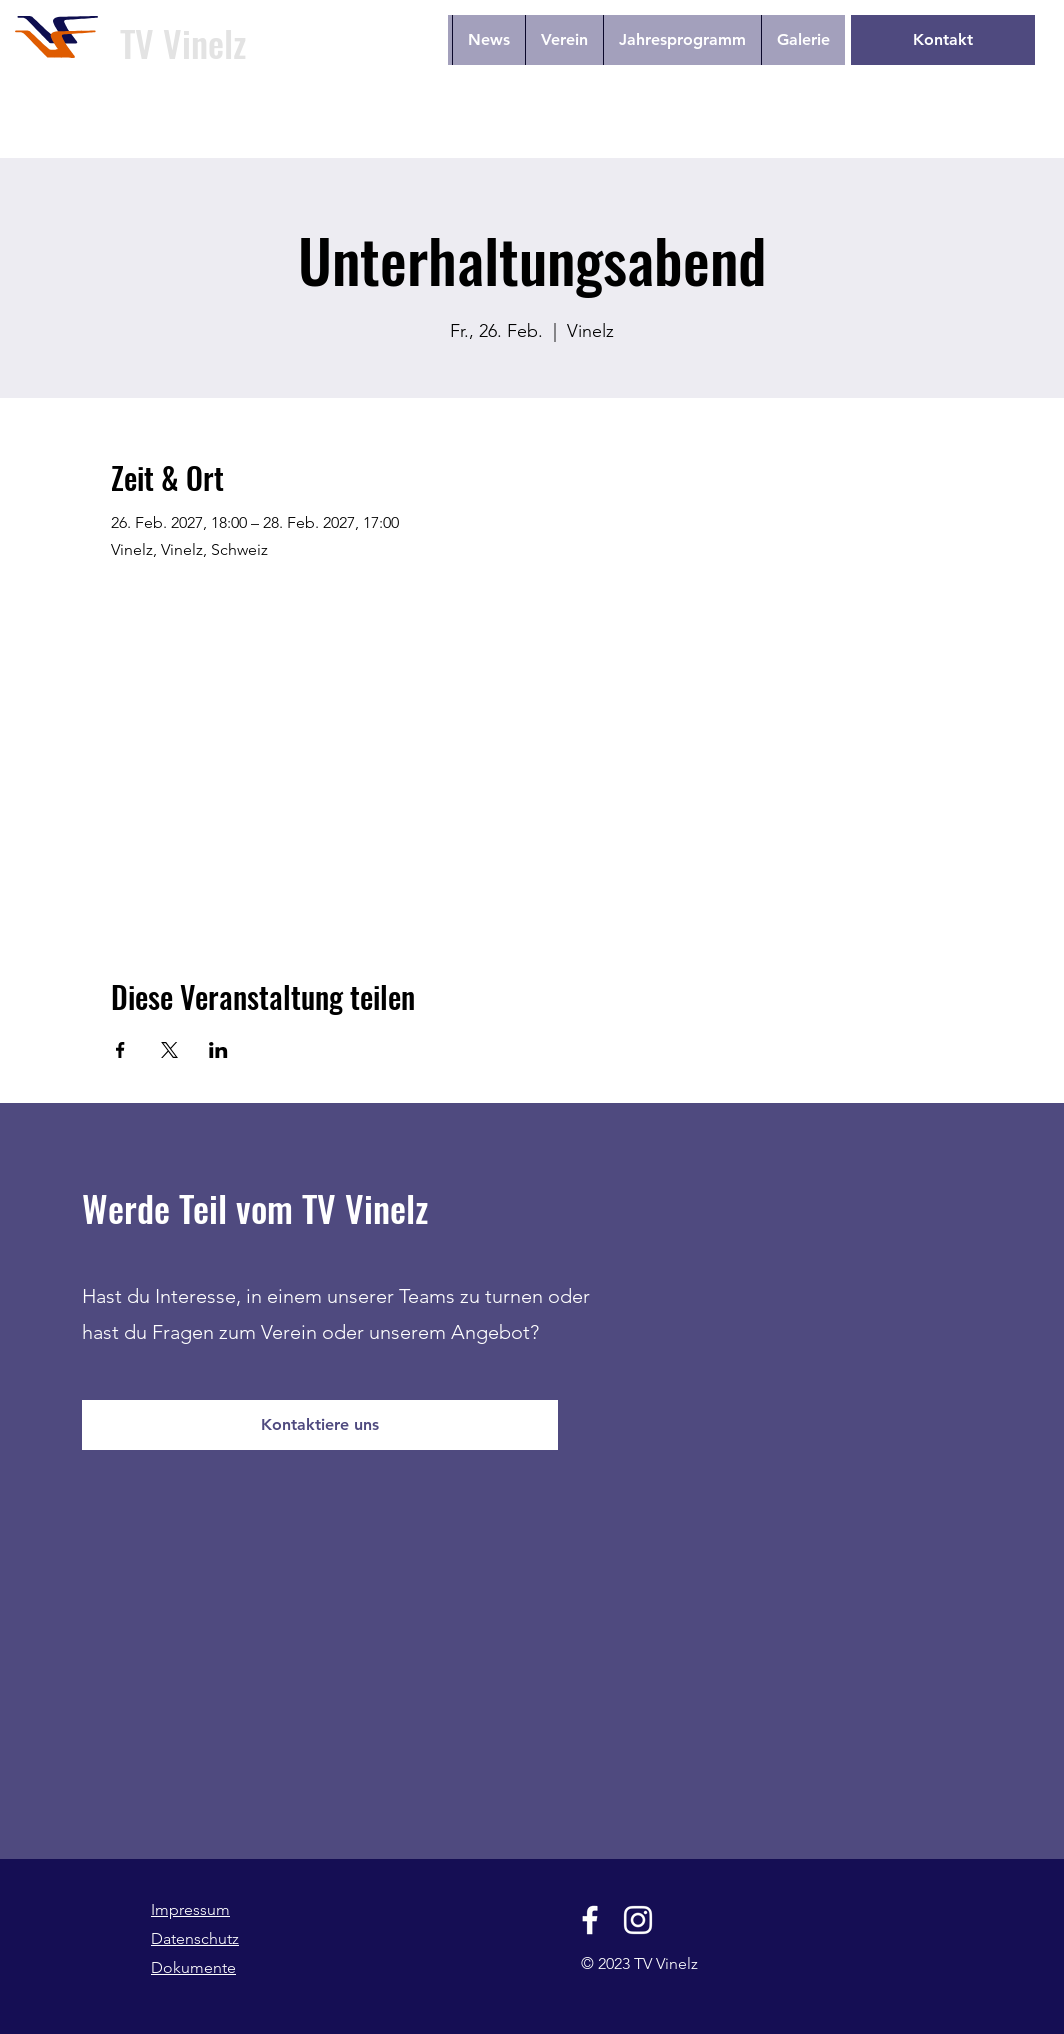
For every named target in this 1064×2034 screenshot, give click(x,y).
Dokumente (193, 1967)
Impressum (190, 1909)
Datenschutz (195, 1938)
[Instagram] (638, 1920)
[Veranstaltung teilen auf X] (169, 1050)
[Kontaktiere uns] (320, 1425)
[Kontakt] (943, 40)
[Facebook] (590, 1920)
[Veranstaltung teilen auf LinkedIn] (218, 1050)
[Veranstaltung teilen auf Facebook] (120, 1050)
